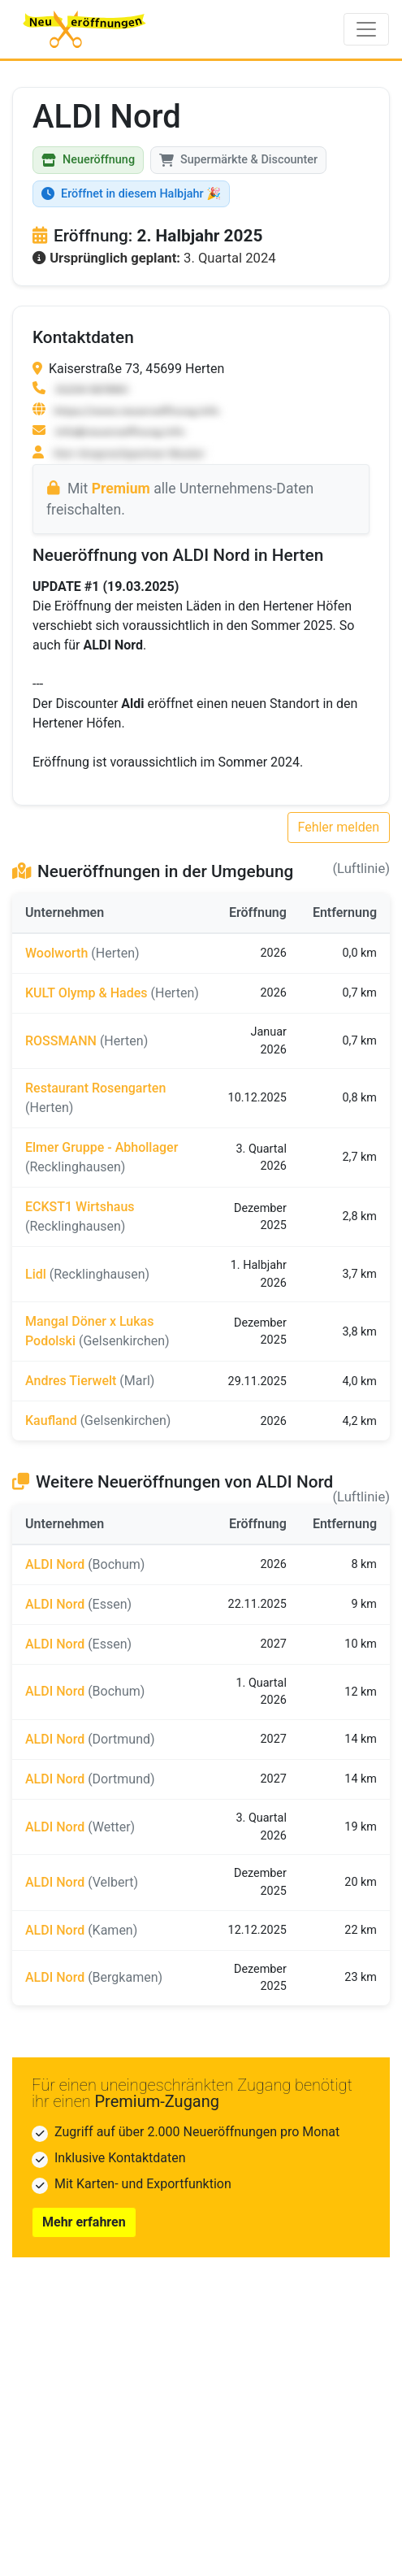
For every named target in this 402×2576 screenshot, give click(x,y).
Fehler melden (339, 827)
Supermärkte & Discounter (238, 160)
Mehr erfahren (84, 2222)
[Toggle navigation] (366, 29)
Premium (121, 488)
